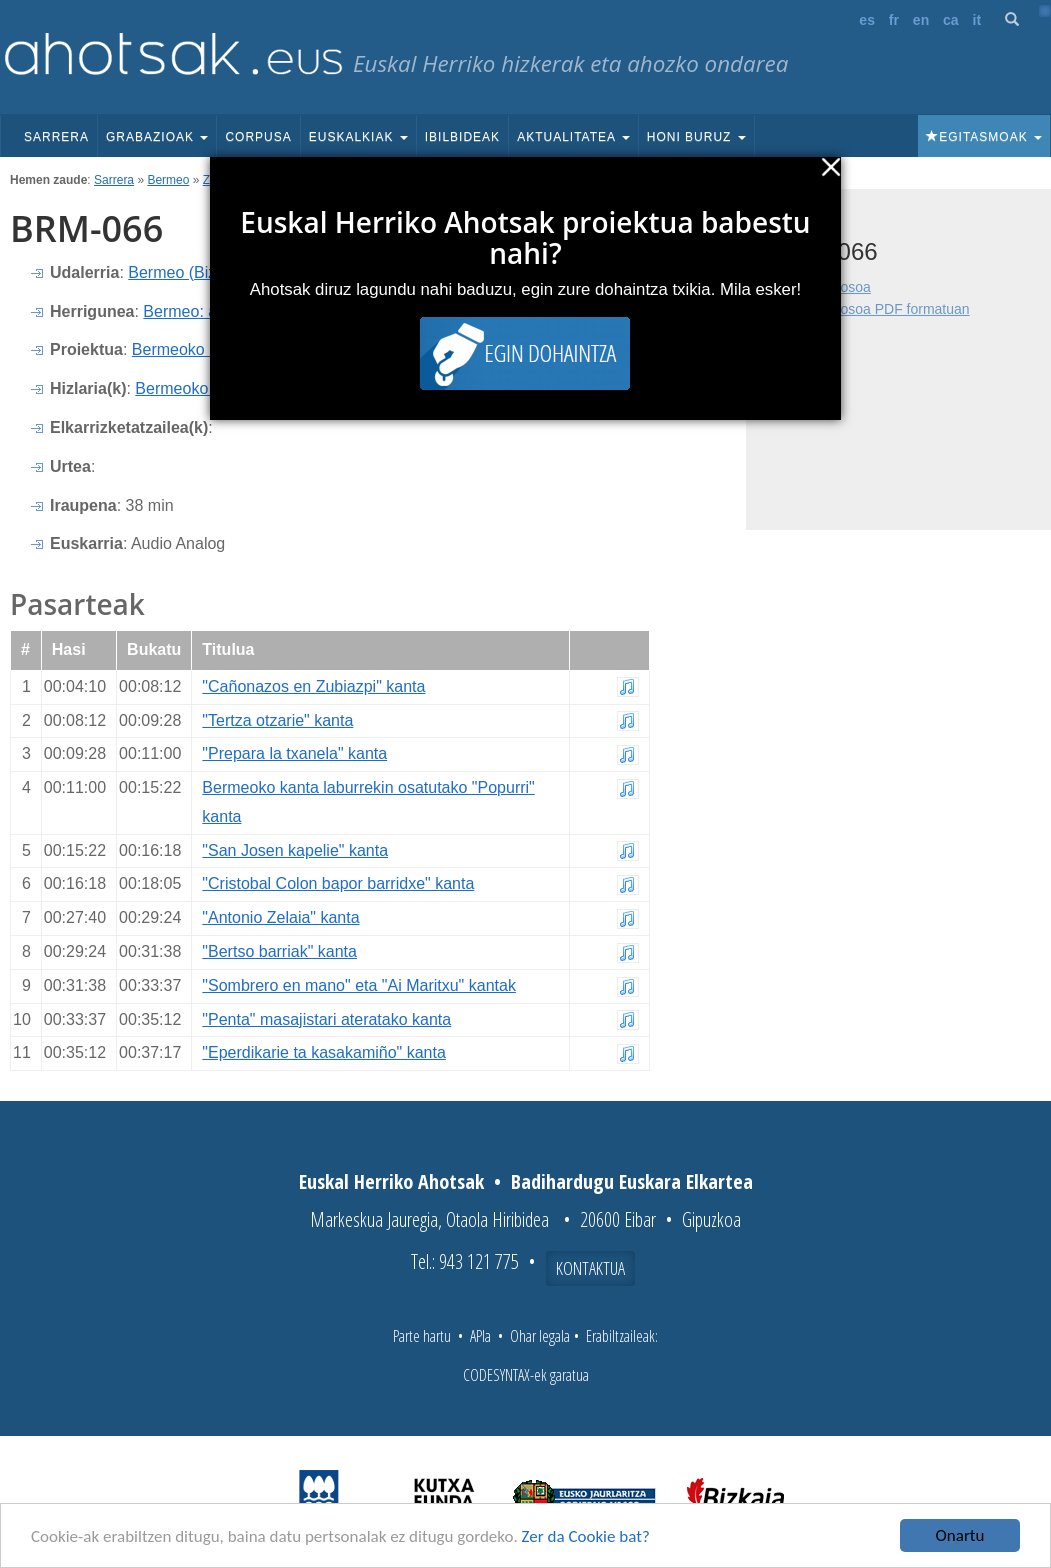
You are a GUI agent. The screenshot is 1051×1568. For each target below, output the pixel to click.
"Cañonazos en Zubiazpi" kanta (313, 686)
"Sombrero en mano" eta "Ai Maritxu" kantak (359, 985)
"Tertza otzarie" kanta (277, 720)
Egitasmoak (984, 137)
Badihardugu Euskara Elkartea (632, 1181)
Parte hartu (422, 1336)
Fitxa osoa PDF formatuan (887, 309)
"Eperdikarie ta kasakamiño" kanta (323, 1052)
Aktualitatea (573, 137)
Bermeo (168, 180)
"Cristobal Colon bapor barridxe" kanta (338, 883)
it (977, 20)
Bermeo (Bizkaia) (189, 272)
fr (894, 20)
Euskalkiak (358, 137)
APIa (480, 1336)
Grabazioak (157, 137)
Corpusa (258, 137)
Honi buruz (696, 137)
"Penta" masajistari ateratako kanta (326, 1019)
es (867, 20)
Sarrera (56, 137)
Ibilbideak (462, 137)
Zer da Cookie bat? (586, 1536)
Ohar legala (540, 1336)
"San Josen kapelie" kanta (295, 850)
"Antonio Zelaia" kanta (280, 917)
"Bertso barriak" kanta (279, 951)
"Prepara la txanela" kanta (294, 753)
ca (951, 20)
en (921, 20)
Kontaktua (590, 1268)
